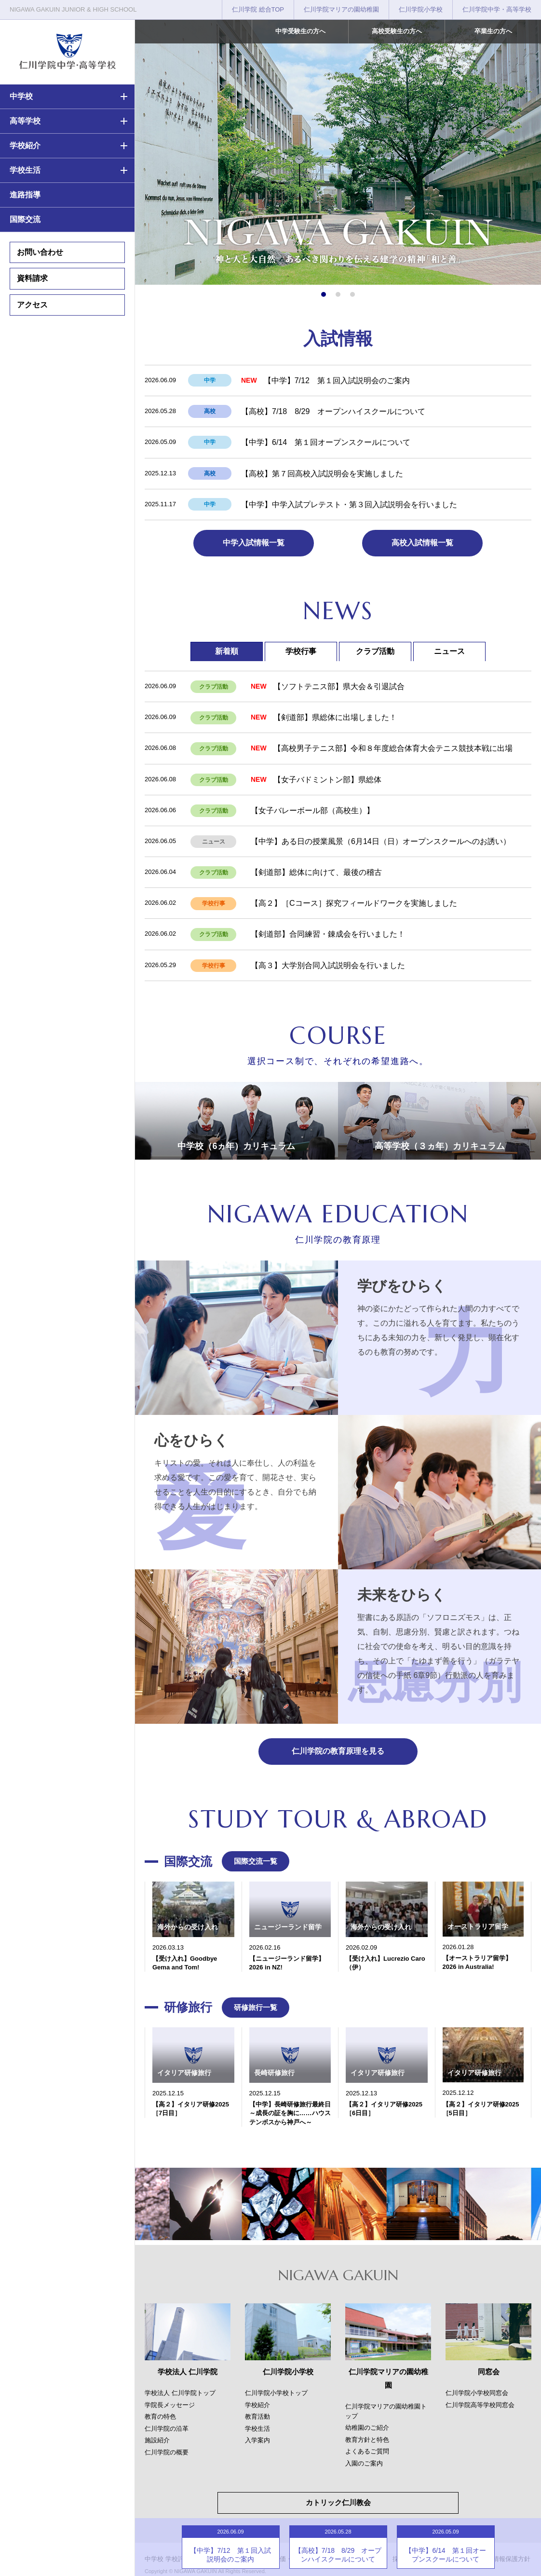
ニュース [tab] (449, 651)
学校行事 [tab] (300, 651)
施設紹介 (157, 2440)
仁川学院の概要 (167, 2452)
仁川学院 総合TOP (258, 9)
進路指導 (25, 195)
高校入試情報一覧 (422, 543)
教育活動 (257, 2416)
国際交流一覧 (255, 1861)
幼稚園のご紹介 (367, 2427)
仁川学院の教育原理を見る (338, 1751)
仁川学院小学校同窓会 (477, 2392)
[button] (323, 294)
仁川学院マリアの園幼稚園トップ (386, 2411)
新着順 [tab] (226, 651)
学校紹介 (25, 145)
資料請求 (32, 278)
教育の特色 (160, 2416)
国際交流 (25, 219)
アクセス (32, 305)
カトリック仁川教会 (338, 2502)
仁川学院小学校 (421, 9)
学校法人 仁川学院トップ (180, 2392)
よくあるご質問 (367, 2451)
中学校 (21, 96)
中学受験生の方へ (300, 31)
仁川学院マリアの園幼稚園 (341, 9)
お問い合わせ (40, 252)
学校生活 (25, 170)
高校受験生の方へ (397, 31)
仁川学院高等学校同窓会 (480, 2405)
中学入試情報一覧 (253, 543)
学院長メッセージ (170, 2405)
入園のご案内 (364, 2463)
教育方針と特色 (367, 2439)
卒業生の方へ (493, 31)
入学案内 (257, 2440)
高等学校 (25, 121)
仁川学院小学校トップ (276, 2392)
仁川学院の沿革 (167, 2428)
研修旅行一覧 (255, 2007)
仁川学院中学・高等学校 (496, 9)
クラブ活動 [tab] (375, 651)
